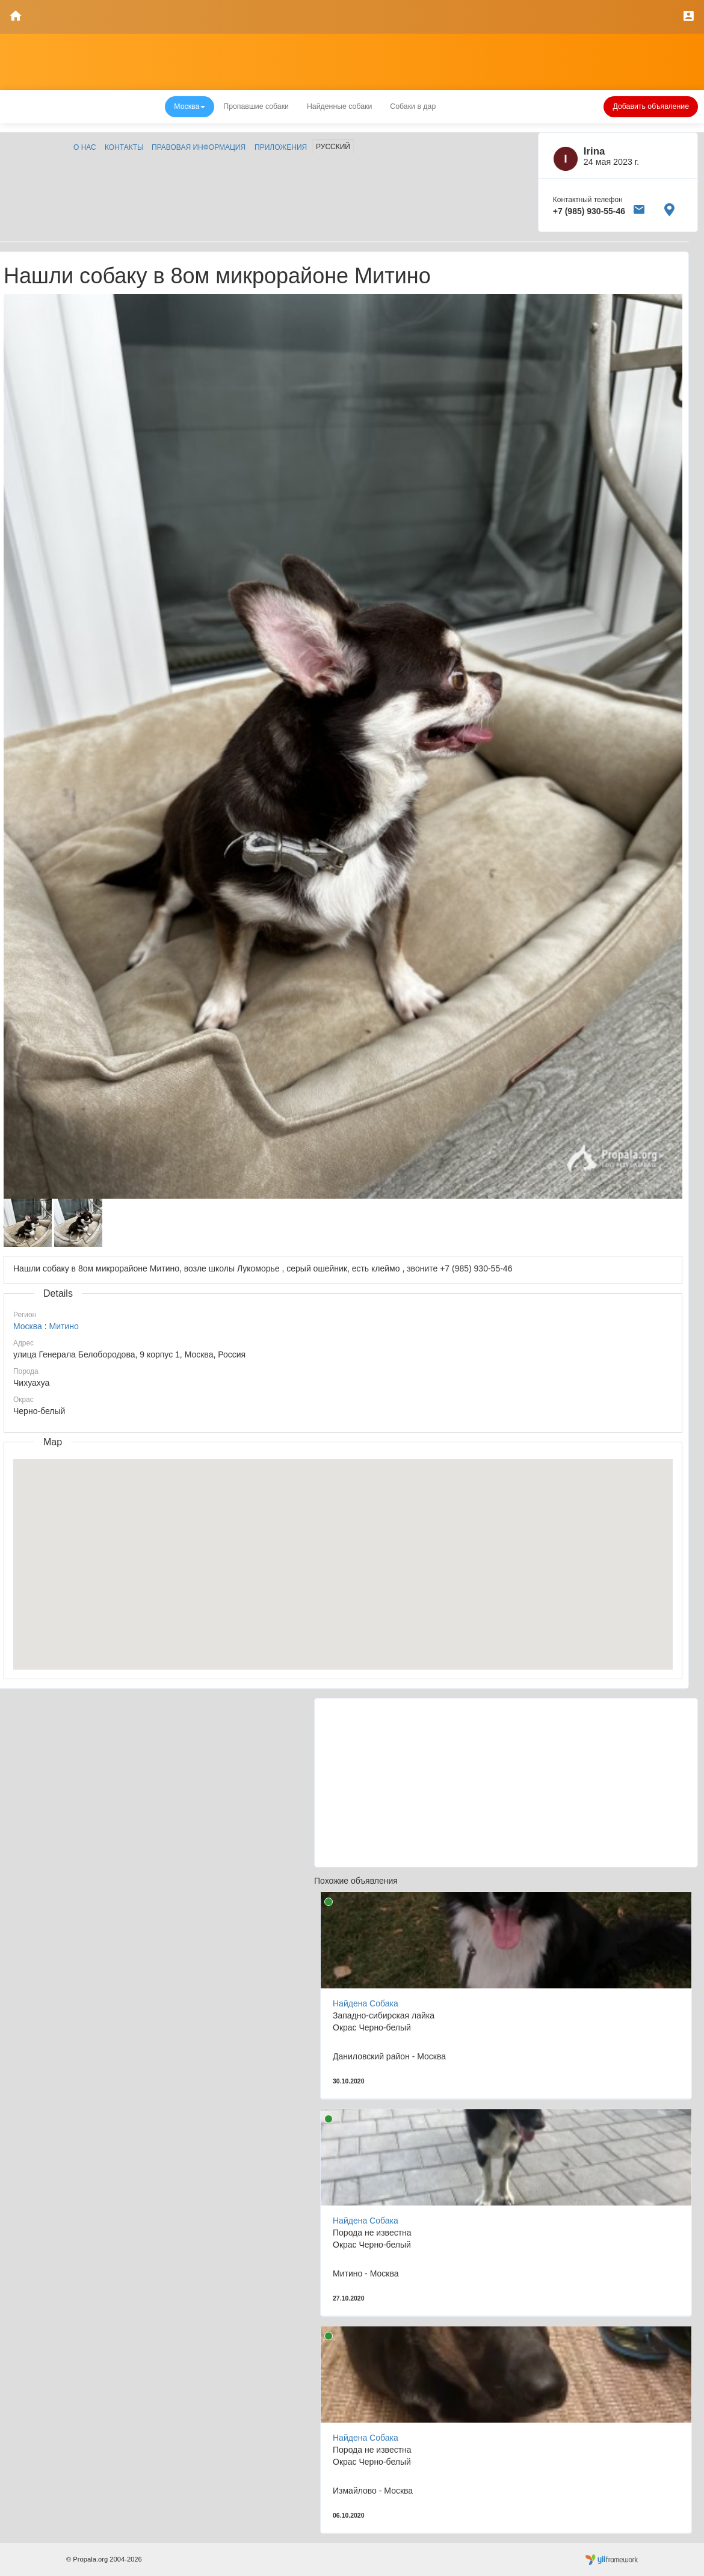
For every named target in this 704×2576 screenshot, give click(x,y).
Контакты (124, 147)
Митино (63, 1326)
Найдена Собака (365, 2003)
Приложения (281, 147)
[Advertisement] (506, 1782)
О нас (84, 147)
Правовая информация (198, 147)
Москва (27, 1326)
